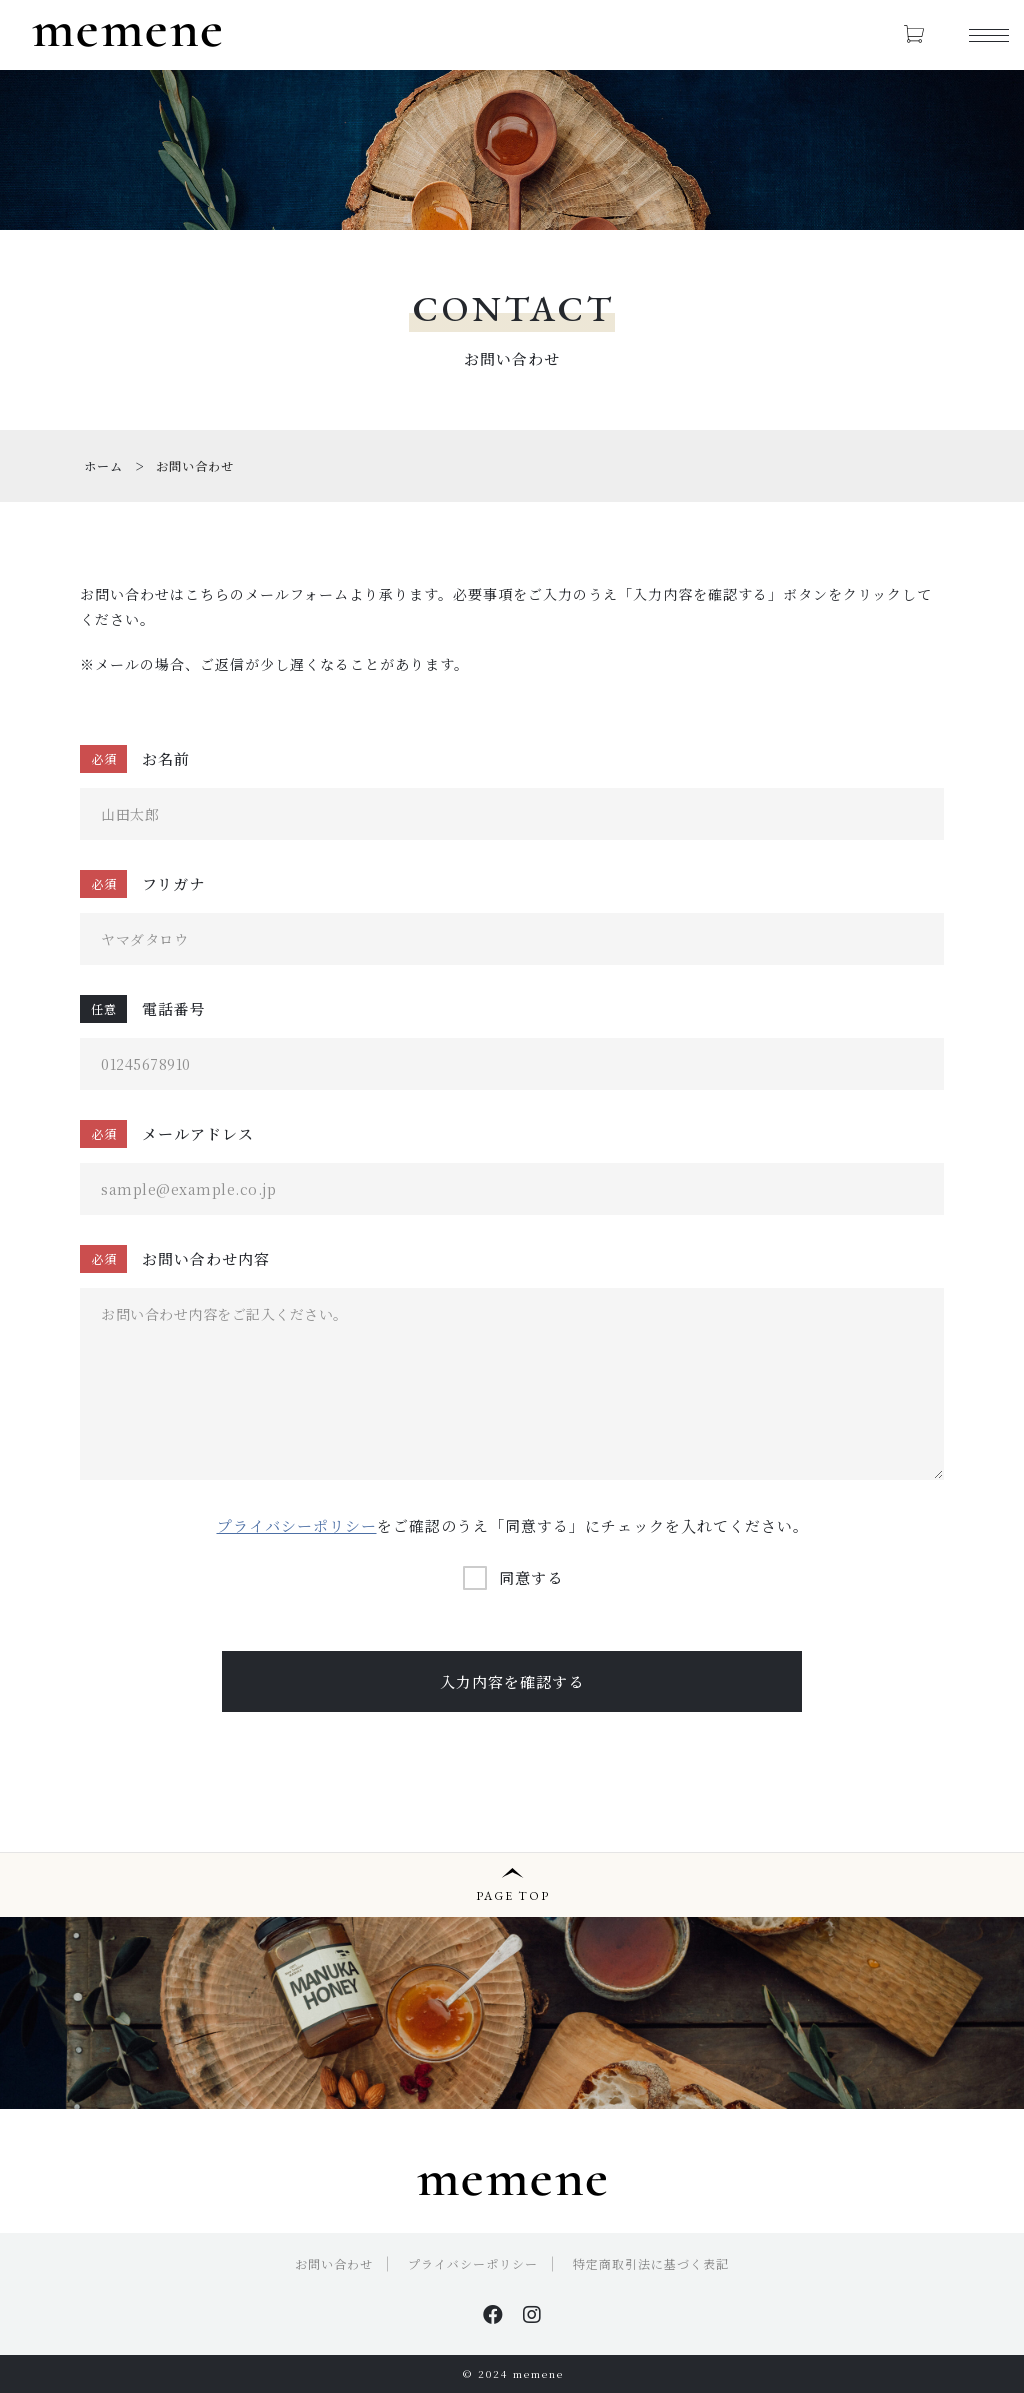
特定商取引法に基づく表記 (651, 2263)
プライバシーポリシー (297, 1525)
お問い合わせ (334, 2263)
